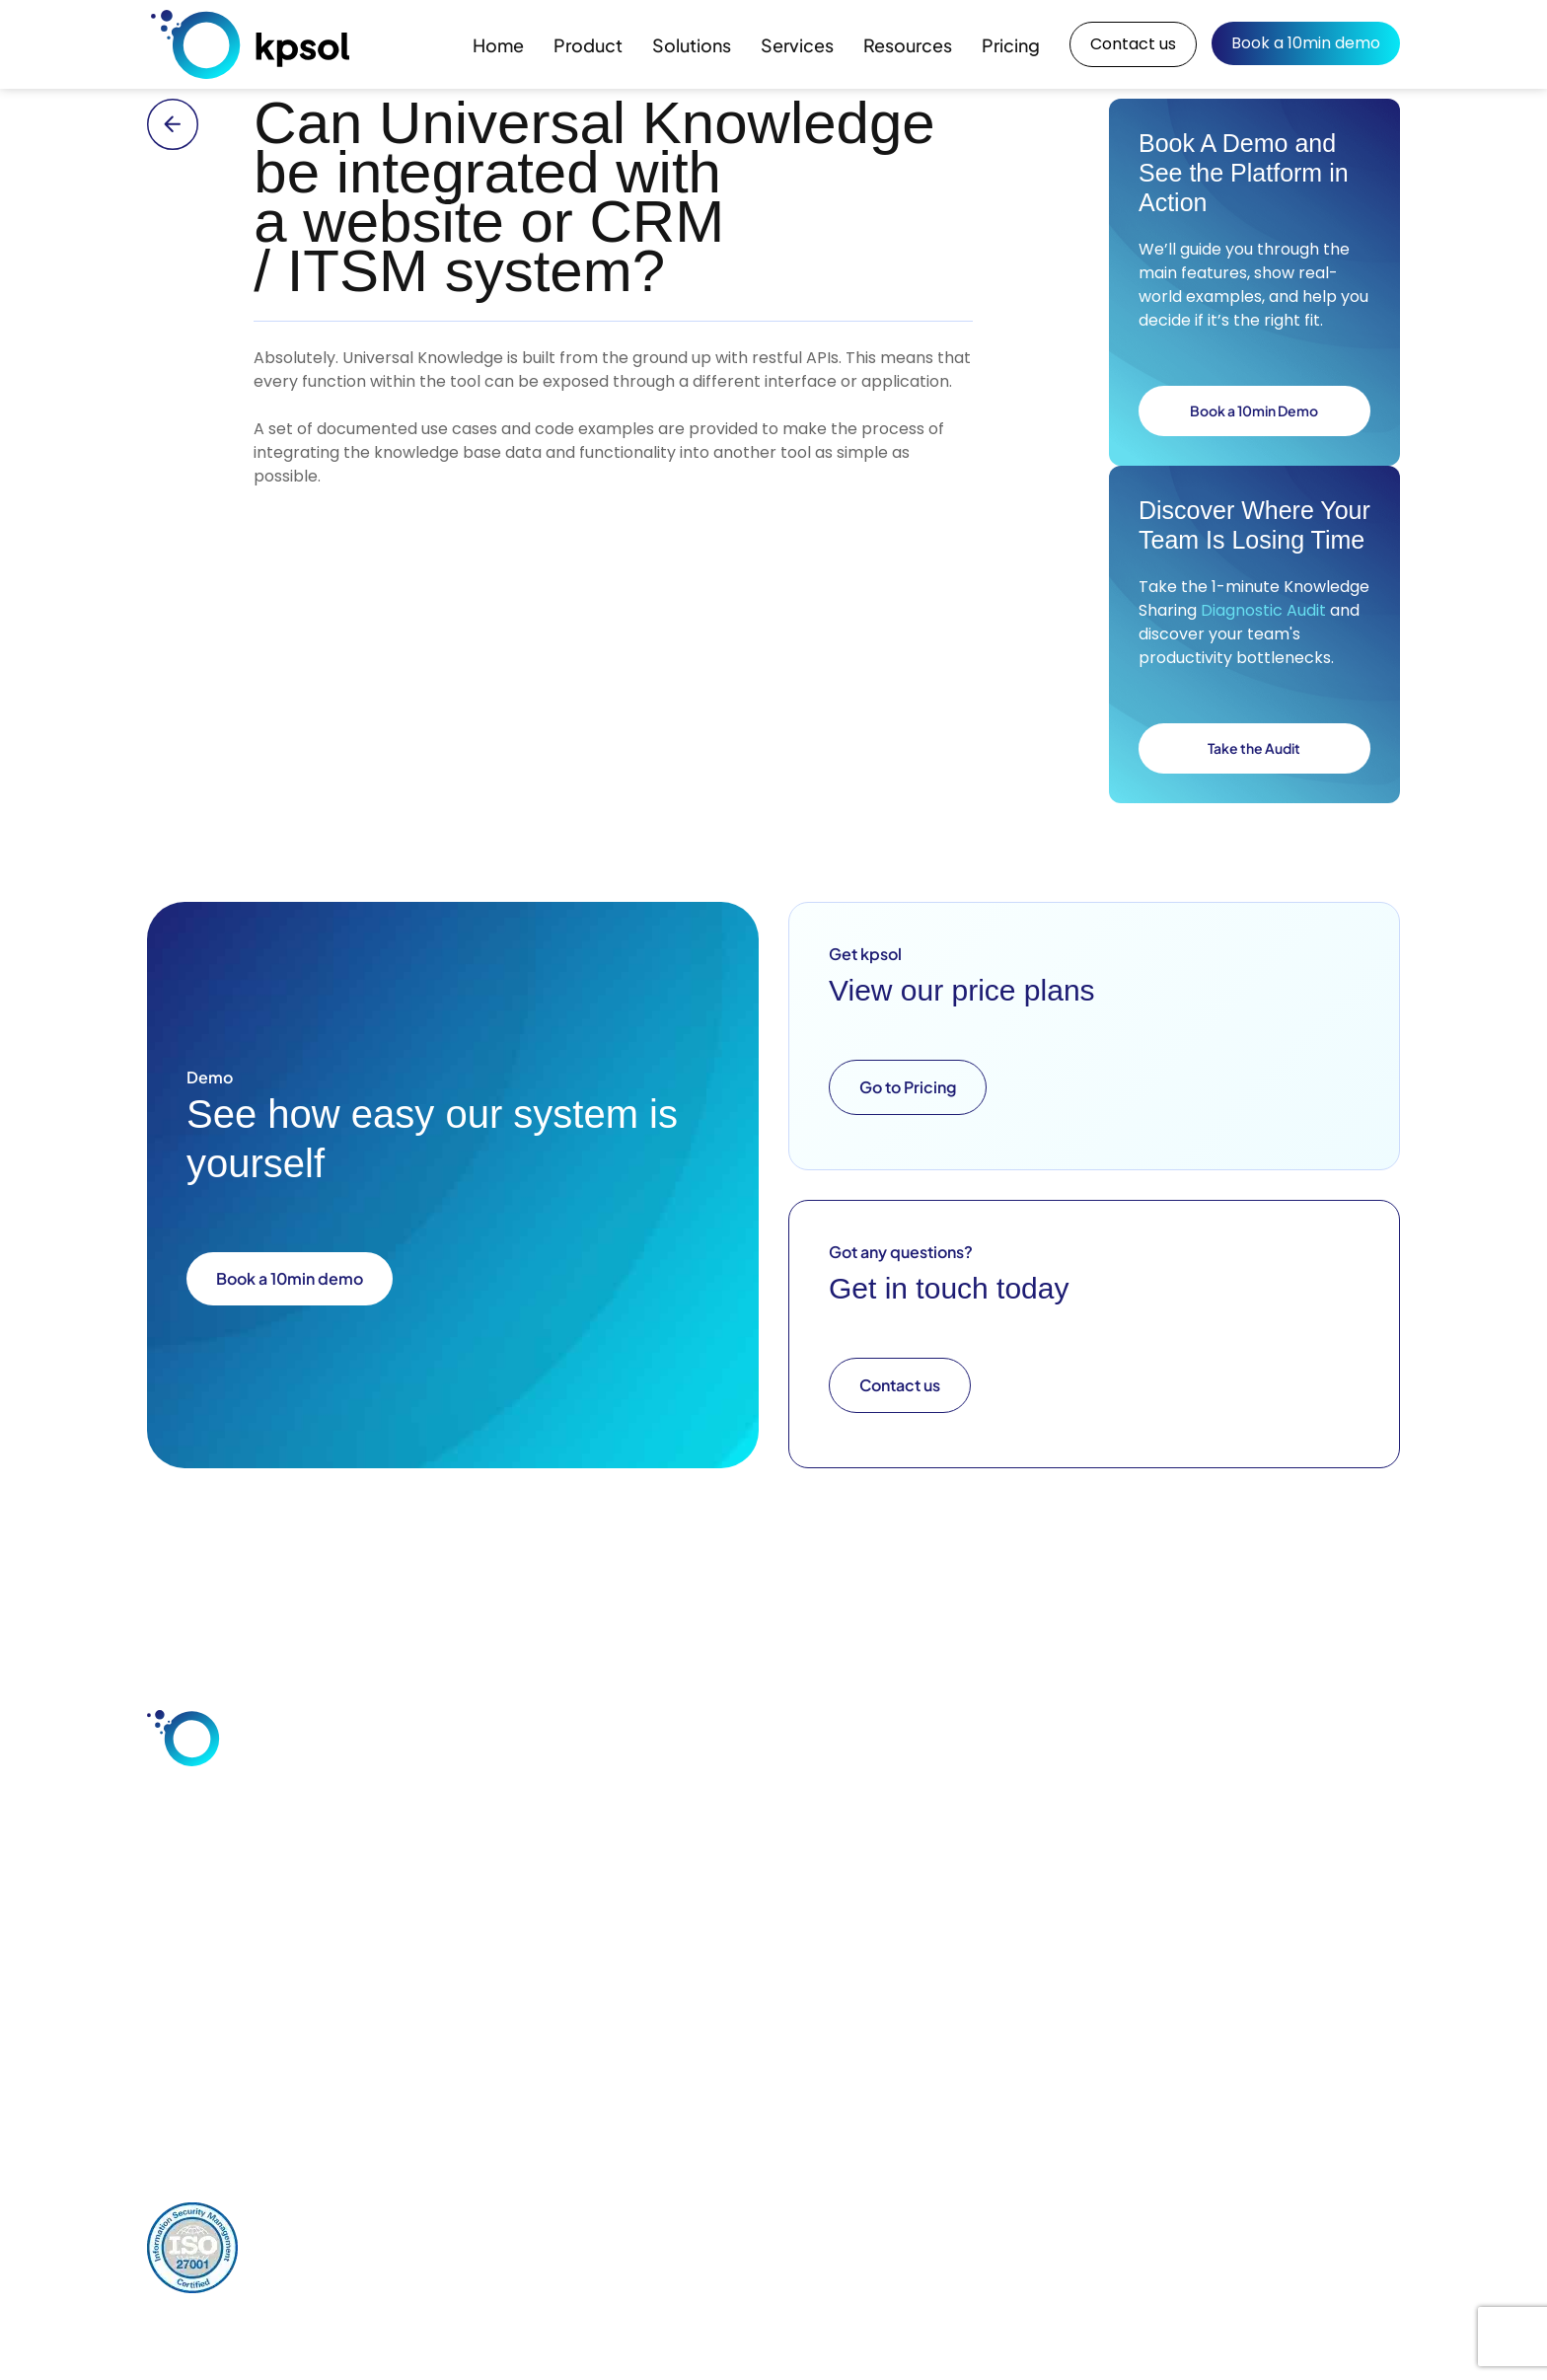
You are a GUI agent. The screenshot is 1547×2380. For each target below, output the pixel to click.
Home (498, 45)
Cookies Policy (591, 2231)
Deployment (798, 1878)
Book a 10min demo (1305, 43)
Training (947, 1945)
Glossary (1113, 1911)
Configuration (967, 1811)
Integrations (796, 1844)
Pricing (1011, 45)
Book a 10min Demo (1254, 410)
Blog (1098, 1844)
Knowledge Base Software (644, 1932)
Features (785, 1811)
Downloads (1121, 1878)
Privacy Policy (313, 2231)
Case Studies (1129, 1811)
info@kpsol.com (651, 2091)
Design (943, 1878)
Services (797, 45)
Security (783, 1911)
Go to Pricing (907, 1087)
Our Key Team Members (1300, 1851)
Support (947, 1911)
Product (588, 45)
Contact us (1133, 44)
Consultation (964, 1844)
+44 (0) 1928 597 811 (819, 2091)
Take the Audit (1254, 748)
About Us (1280, 1811)
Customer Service (651, 1858)
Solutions (691, 45)
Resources (907, 45)
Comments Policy (451, 2231)
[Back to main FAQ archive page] (185, 124)
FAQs (1101, 1945)
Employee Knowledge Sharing (654, 1817)
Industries (622, 1891)
